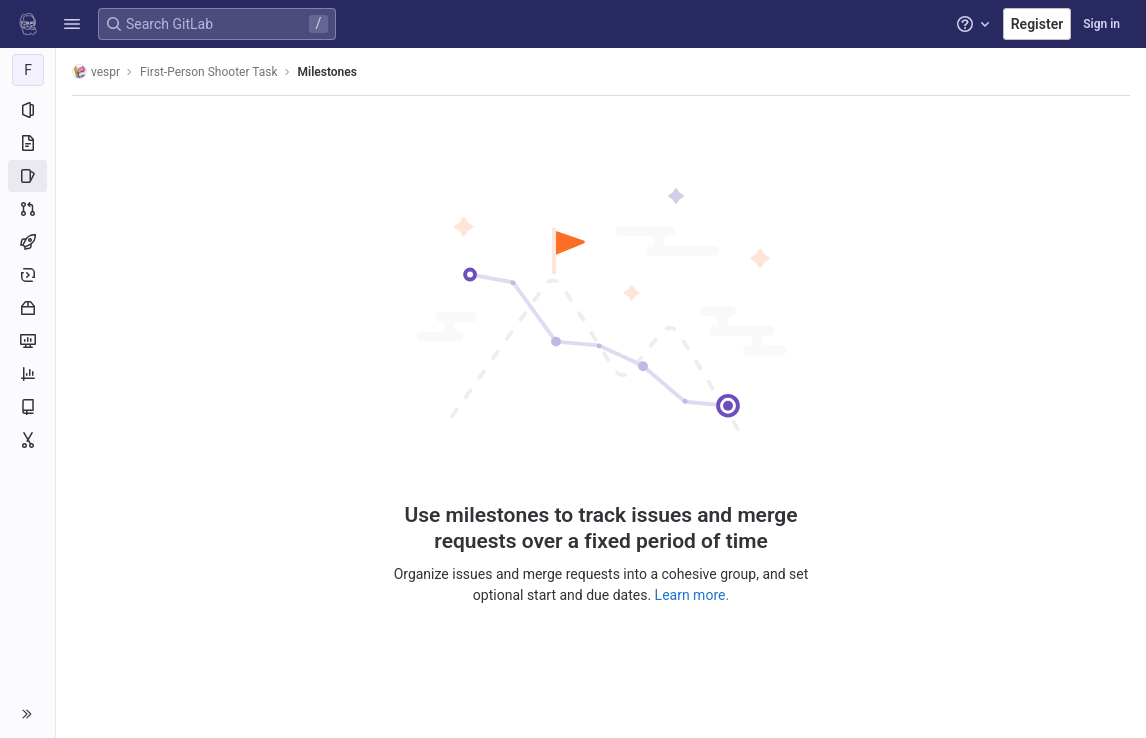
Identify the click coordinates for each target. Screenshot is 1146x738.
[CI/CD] (27, 242)
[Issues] (27, 176)
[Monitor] (27, 341)
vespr (96, 71)
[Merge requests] (27, 209)
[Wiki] (27, 407)
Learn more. (692, 595)
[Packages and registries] (27, 308)
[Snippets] (27, 440)
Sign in (1101, 24)
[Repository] (27, 143)
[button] (72, 24)
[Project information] (27, 110)
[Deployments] (27, 275)
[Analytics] (27, 374)
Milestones (327, 72)
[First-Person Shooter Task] (28, 70)
